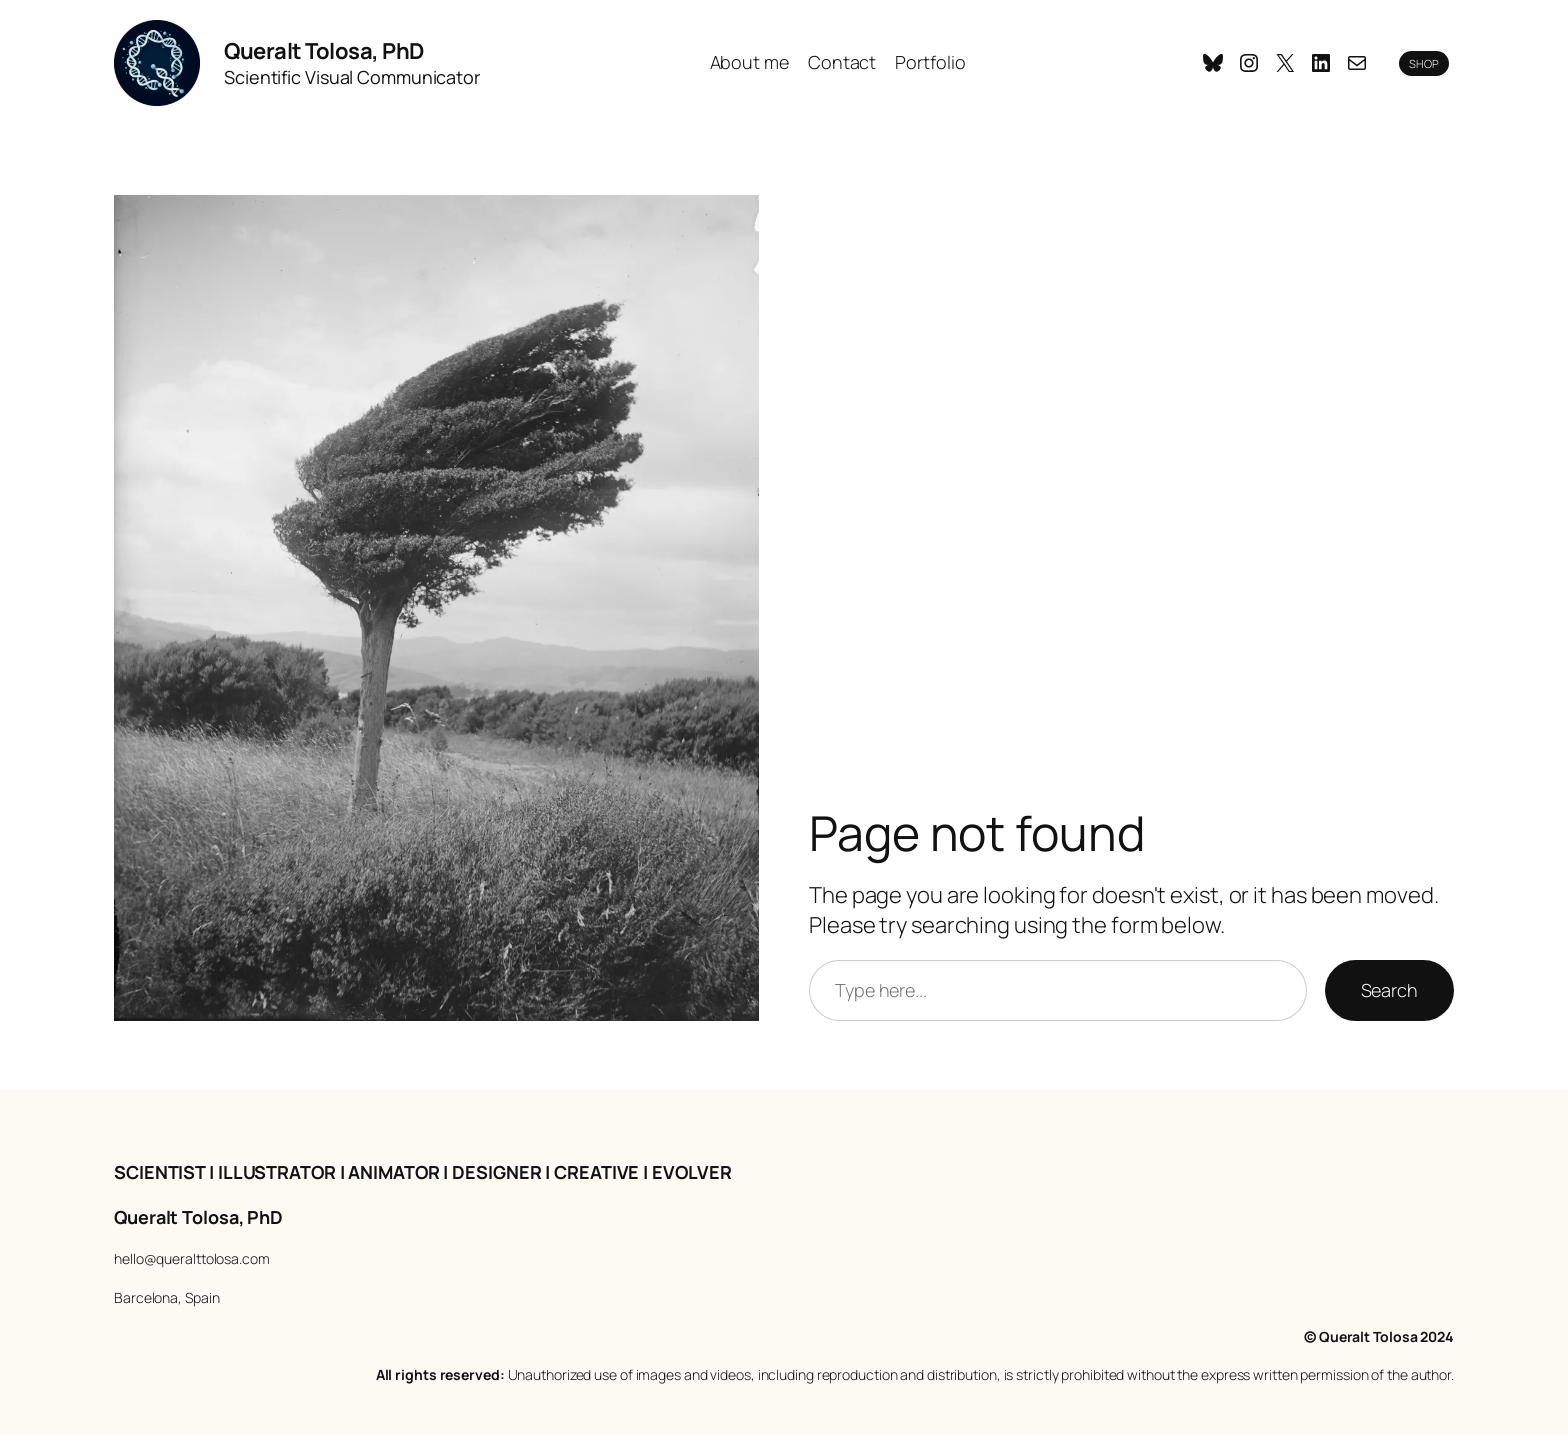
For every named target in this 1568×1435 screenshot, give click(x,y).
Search (1389, 990)
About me (749, 62)
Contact (842, 62)
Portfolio (930, 62)
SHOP (1424, 63)
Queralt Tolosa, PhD (324, 51)
